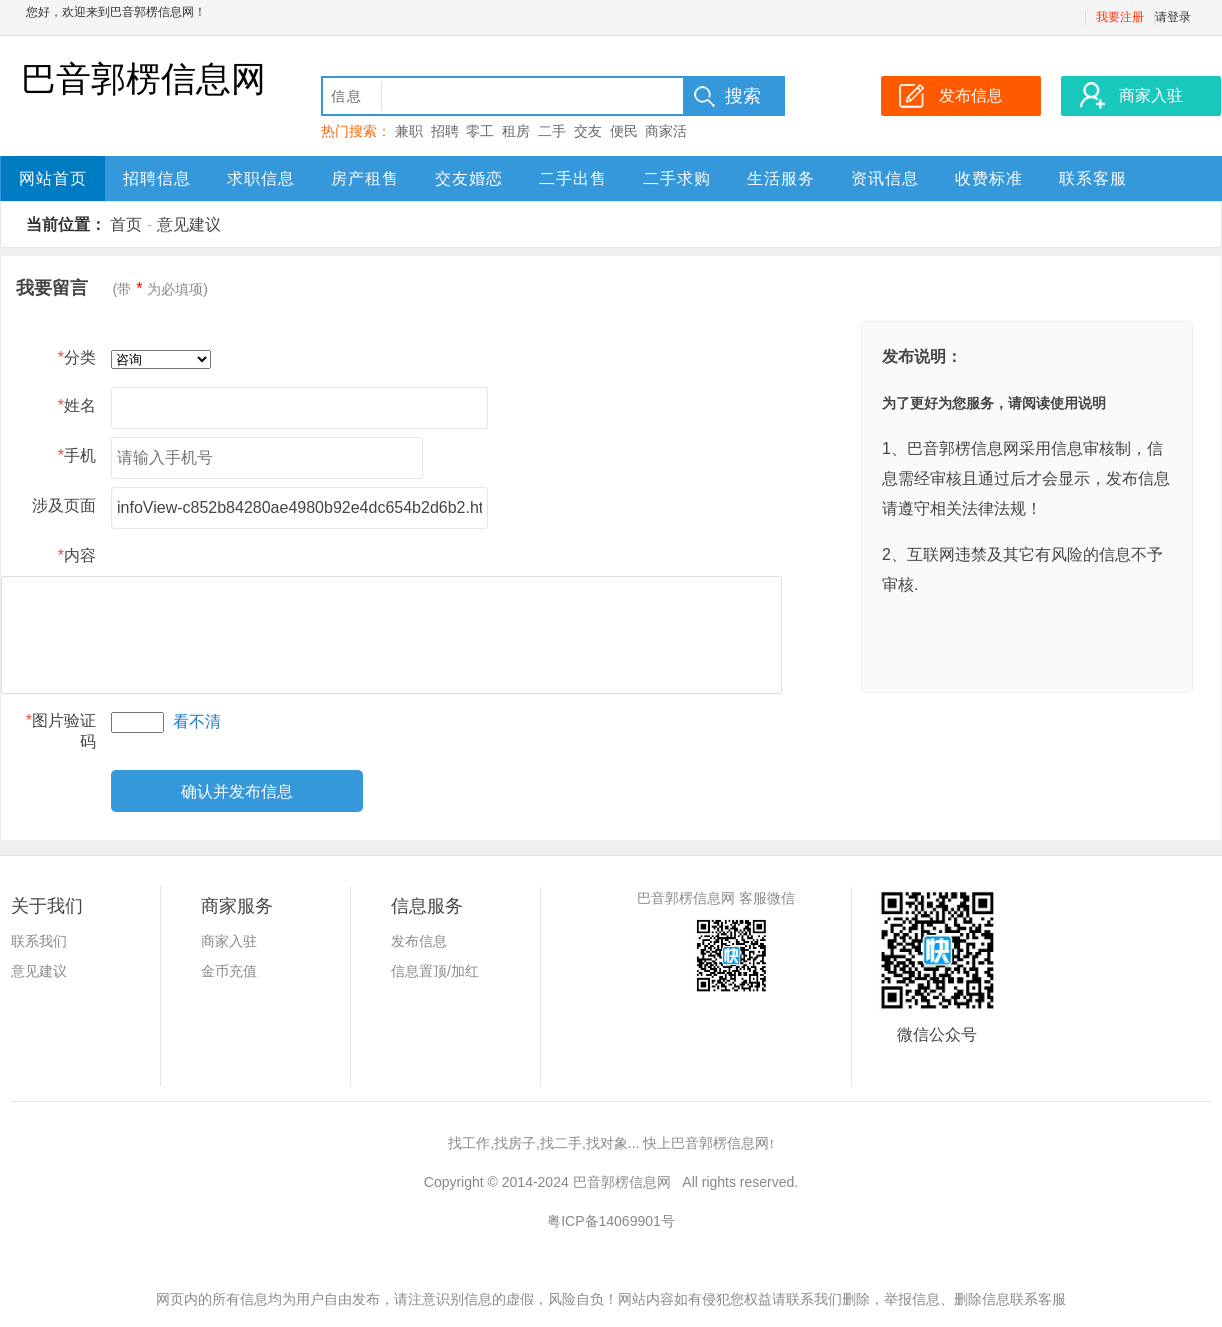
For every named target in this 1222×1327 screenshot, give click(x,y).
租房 (516, 131)
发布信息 (419, 941)
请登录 (1173, 17)
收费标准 (989, 178)
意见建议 (189, 224)
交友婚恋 (469, 178)
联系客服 (1093, 178)
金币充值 (229, 971)
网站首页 (53, 178)
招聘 (445, 131)
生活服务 (781, 178)
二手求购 (677, 178)
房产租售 (365, 178)
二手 (552, 131)
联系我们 (39, 941)
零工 (480, 131)
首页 (126, 224)
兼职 (409, 131)
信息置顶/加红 (435, 971)
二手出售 (573, 178)
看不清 (197, 721)
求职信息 (261, 178)
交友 (588, 131)
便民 (624, 131)
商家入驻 (229, 941)
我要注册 (1120, 17)
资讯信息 (885, 178)
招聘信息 (157, 178)
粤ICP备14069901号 (611, 1221)
